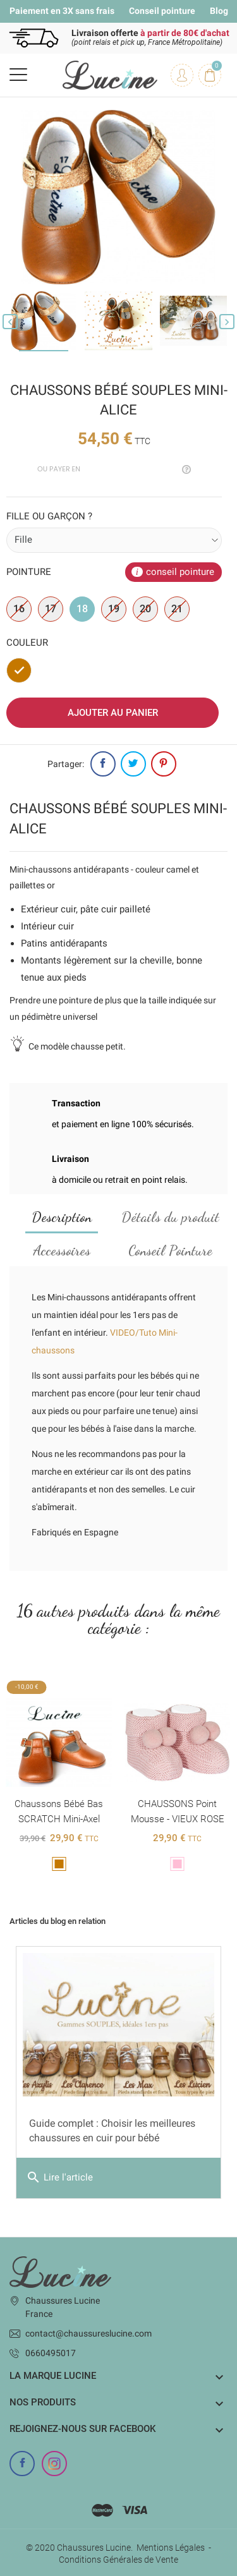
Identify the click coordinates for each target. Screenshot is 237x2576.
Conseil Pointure (170, 1250)
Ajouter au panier (113, 712)
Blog (219, 11)
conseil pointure (180, 571)
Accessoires (61, 1250)
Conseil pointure (162, 11)
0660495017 (50, 2353)
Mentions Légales (171, 2548)
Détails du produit (170, 1217)
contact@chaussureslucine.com (88, 2333)
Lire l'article (59, 2178)
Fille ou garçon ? (49, 516)
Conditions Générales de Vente (118, 2560)
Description (62, 1217)
